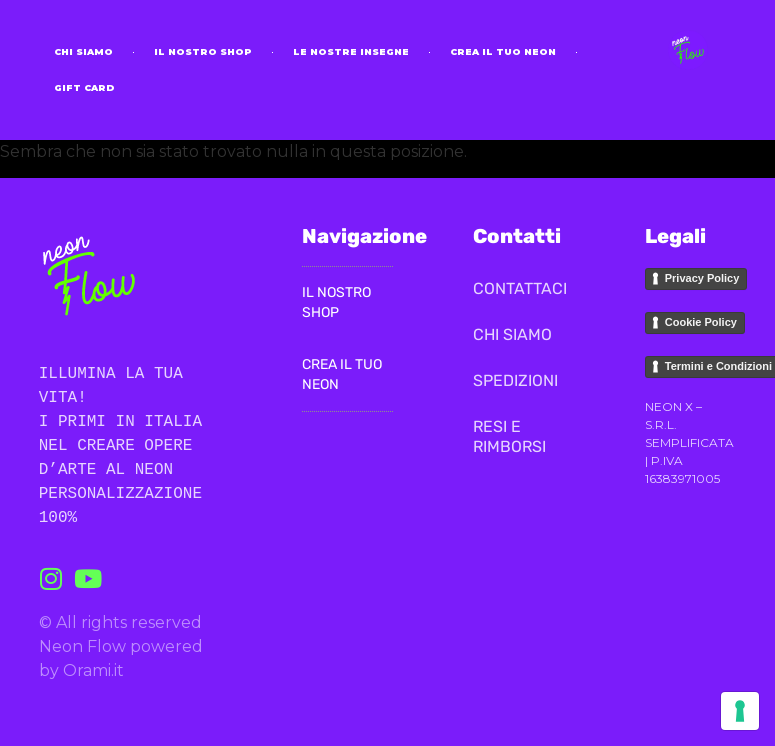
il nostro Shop (203, 51)
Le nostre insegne (351, 51)
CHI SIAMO (83, 51)
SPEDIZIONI (515, 380)
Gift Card (84, 87)
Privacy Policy (702, 278)
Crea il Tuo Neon (342, 374)
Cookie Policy (701, 322)
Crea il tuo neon (503, 51)
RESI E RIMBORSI (509, 436)
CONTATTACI (519, 288)
